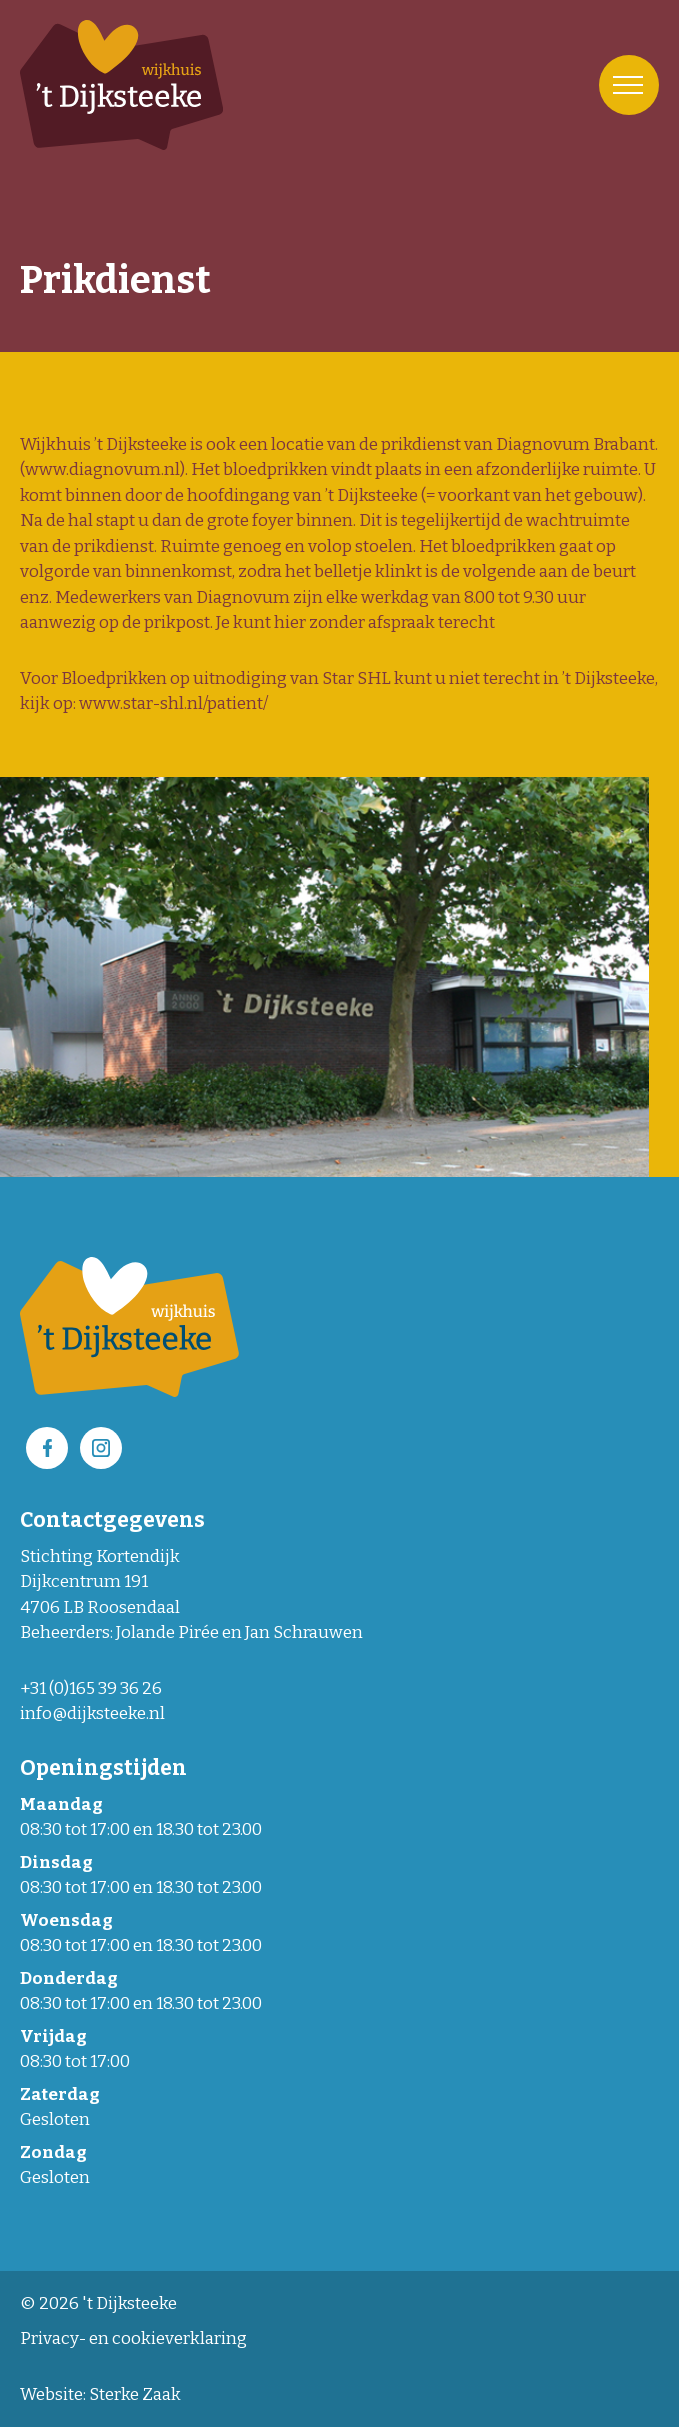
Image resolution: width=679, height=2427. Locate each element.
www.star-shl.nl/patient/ (173, 703)
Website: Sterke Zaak (100, 2394)
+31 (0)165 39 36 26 (91, 1688)
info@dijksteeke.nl (92, 1713)
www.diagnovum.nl (102, 469)
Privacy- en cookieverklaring (133, 2338)
